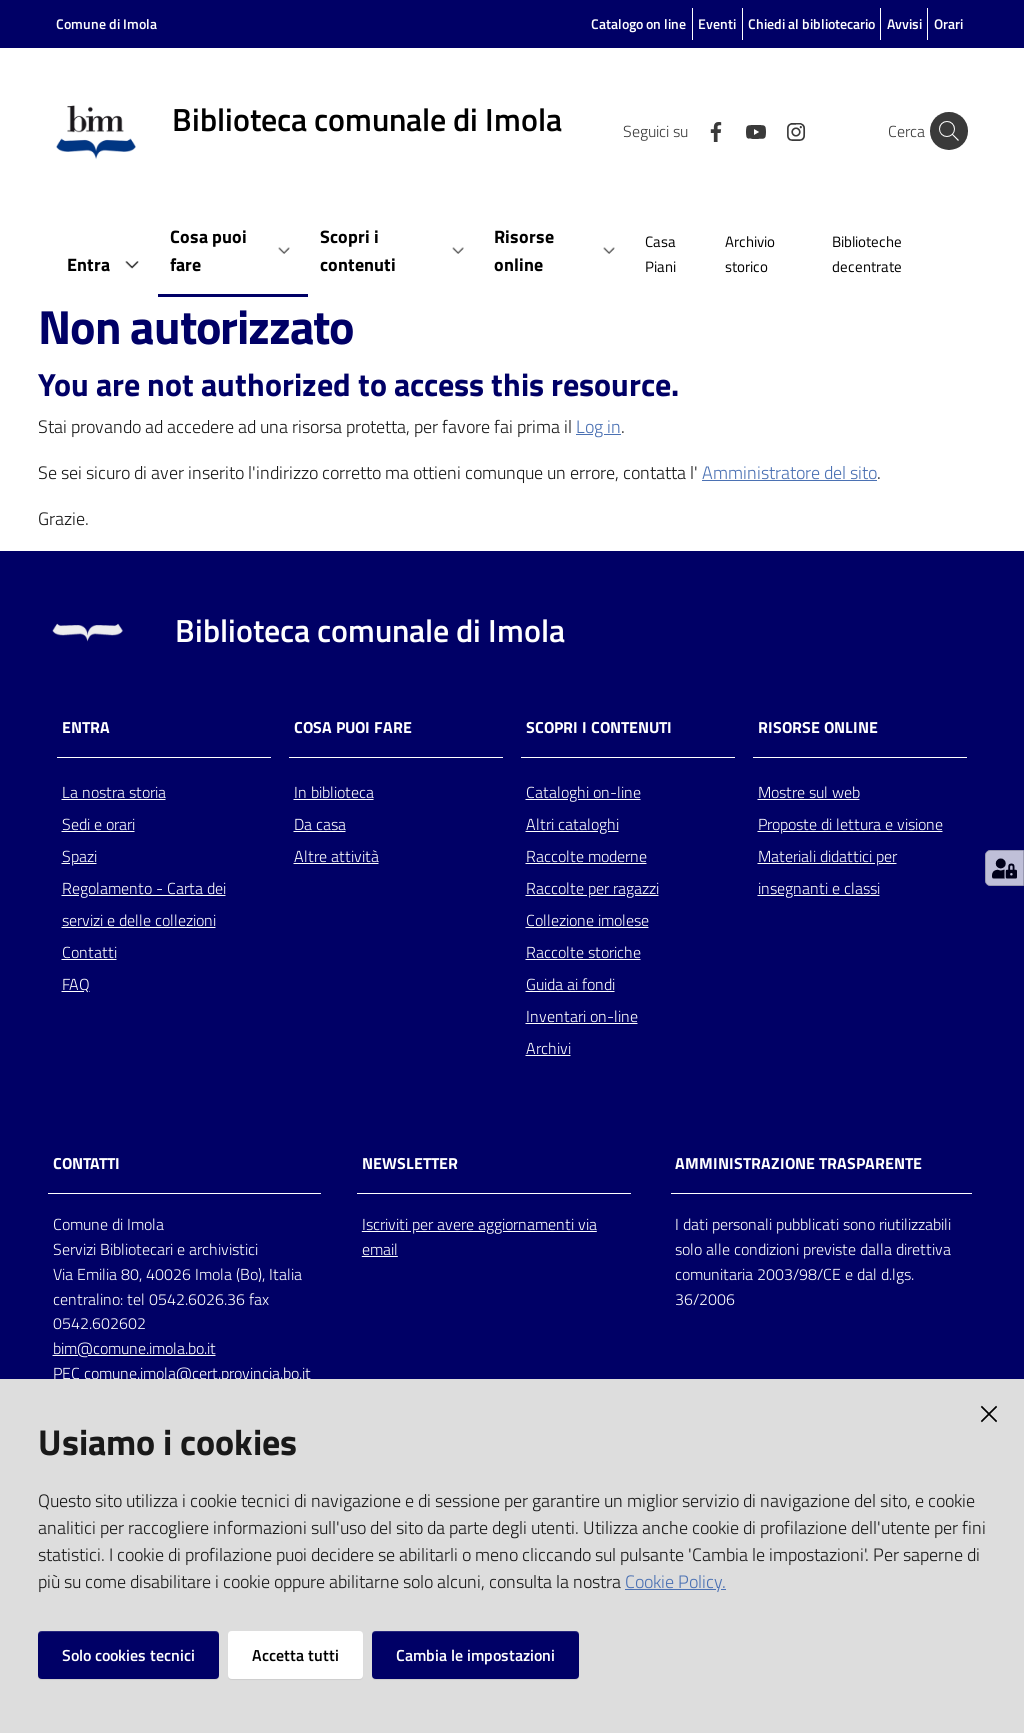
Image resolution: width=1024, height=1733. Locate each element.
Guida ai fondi (570, 984)
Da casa (320, 824)
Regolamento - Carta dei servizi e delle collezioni (144, 904)
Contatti (89, 952)
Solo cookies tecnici (128, 1655)
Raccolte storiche (583, 952)
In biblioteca (334, 792)
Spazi (79, 856)
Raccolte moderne (586, 856)
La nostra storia (114, 792)
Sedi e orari (98, 824)
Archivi (548, 1048)
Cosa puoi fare (353, 727)
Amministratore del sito (789, 472)
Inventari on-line (582, 1016)
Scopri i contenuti (599, 727)
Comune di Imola (106, 23)
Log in (598, 426)
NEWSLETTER (410, 1163)
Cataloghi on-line (583, 792)
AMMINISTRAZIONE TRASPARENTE (798, 1163)
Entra (86, 727)
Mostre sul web (809, 792)
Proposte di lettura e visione (850, 824)
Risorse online (818, 727)
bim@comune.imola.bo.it (134, 1348)
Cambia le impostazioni (475, 1655)
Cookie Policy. (675, 1581)
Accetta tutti (295, 1655)
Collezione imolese (587, 920)
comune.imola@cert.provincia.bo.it (197, 1373)
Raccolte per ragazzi (592, 888)
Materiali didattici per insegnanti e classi (827, 872)
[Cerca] (944, 131)
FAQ (76, 984)
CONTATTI (86, 1163)
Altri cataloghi (572, 824)
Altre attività (336, 856)
